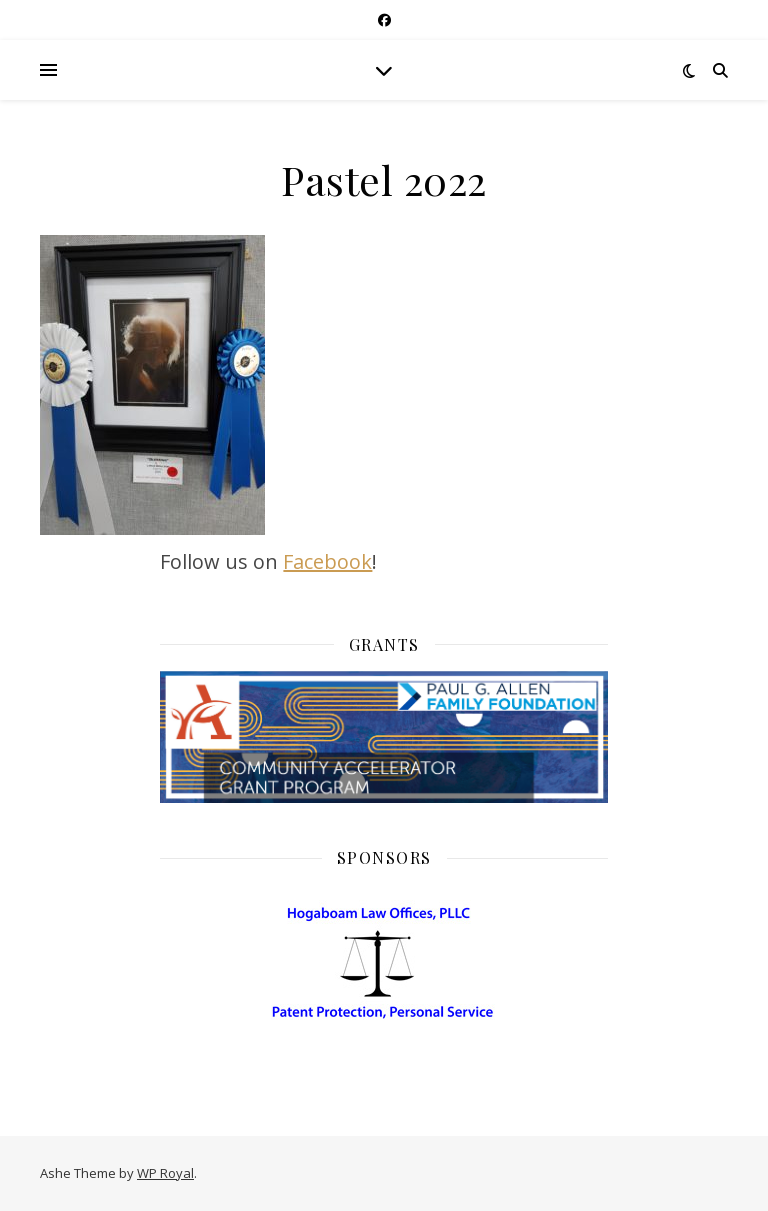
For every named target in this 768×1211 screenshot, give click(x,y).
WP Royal (165, 1173)
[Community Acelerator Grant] (383, 737)
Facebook (327, 561)
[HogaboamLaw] (384, 1043)
